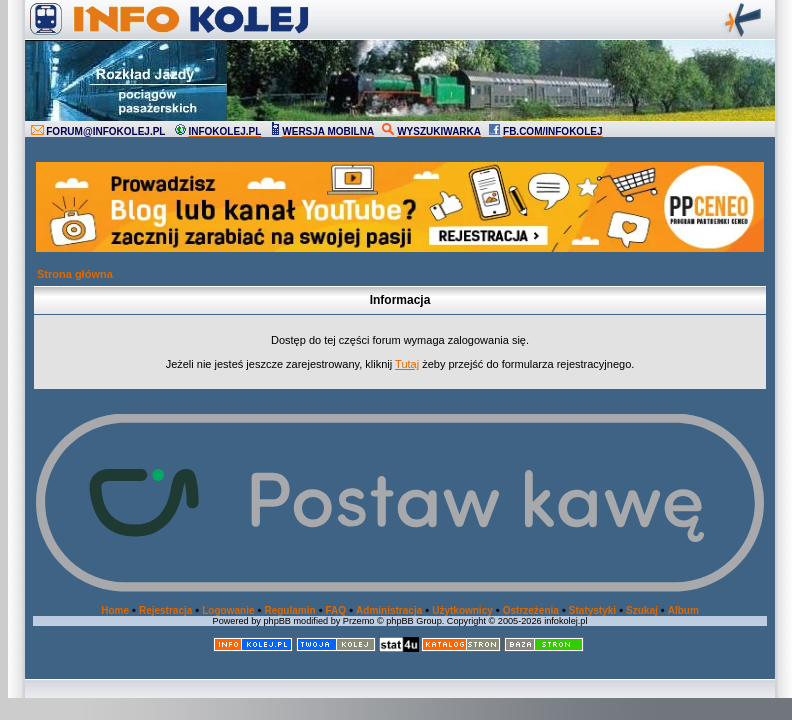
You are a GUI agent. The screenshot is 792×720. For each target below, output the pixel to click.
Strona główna (75, 274)
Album (683, 610)
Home (115, 610)
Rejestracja (165, 610)
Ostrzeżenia (531, 610)
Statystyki (592, 610)
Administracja (389, 610)
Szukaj (642, 610)
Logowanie (228, 610)
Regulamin (289, 610)
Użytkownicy (462, 610)
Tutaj (407, 364)
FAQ (336, 610)
